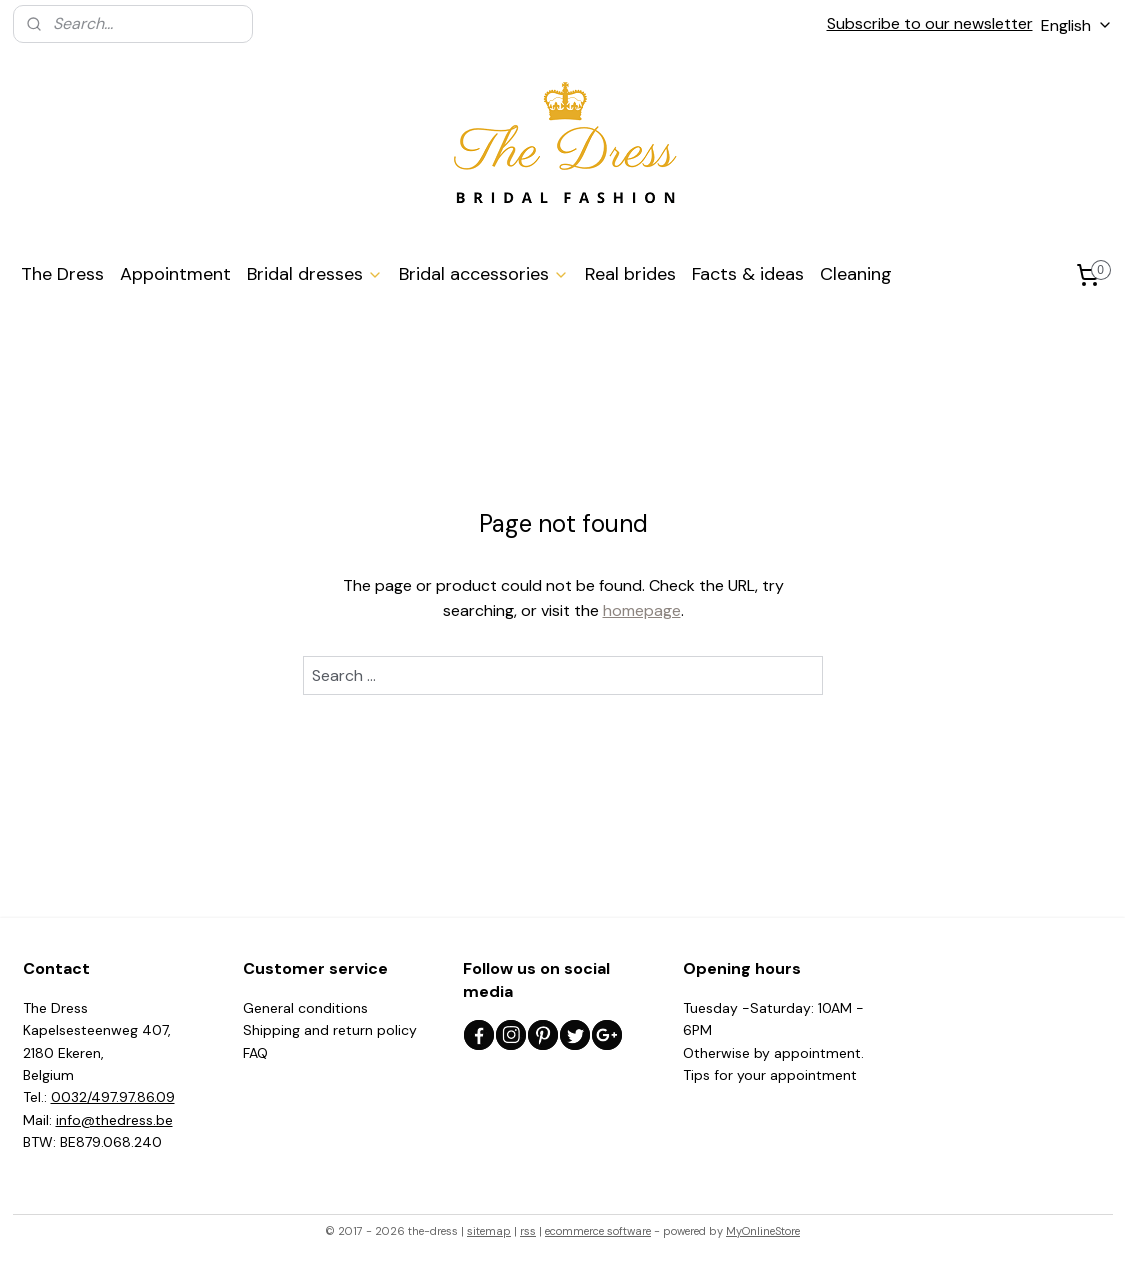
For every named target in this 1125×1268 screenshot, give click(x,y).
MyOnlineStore (763, 1231)
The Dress (62, 274)
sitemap (489, 1231)
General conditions (305, 1008)
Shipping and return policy (330, 1030)
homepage (641, 610)
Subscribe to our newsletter (930, 23)
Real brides (630, 274)
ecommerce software (598, 1231)
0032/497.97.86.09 (113, 1097)
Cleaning (856, 274)
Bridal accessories (484, 274)
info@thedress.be (114, 1120)
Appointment (175, 274)
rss (528, 1231)
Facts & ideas (748, 274)
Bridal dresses (315, 274)
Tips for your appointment (770, 1075)
